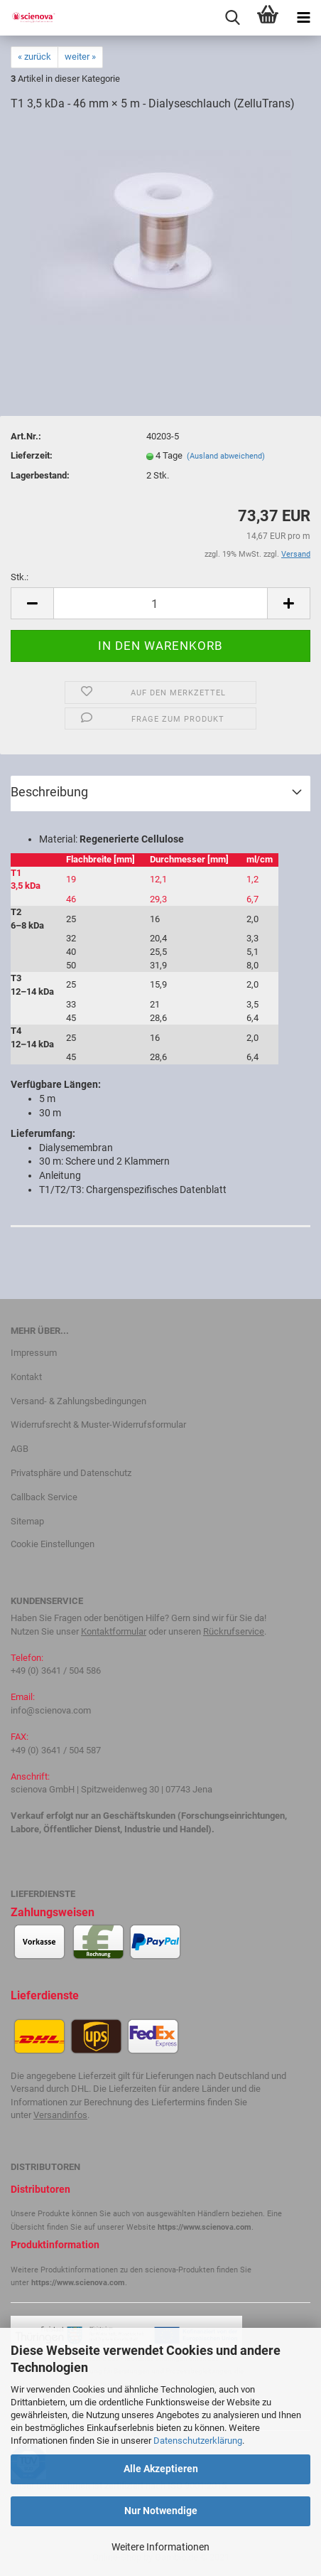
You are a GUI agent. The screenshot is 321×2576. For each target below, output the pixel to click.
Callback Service (44, 1497)
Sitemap (27, 1521)
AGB (19, 1448)
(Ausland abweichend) (226, 456)
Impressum (34, 1352)
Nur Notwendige (160, 2510)
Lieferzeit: (32, 455)
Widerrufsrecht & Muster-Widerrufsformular (98, 1424)
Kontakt (26, 1377)
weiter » (80, 56)
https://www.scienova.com (204, 2227)
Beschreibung (49, 791)
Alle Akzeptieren (161, 2468)
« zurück (34, 56)
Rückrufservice (233, 1631)
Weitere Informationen (160, 2547)
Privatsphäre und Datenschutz (71, 1473)
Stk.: (19, 577)
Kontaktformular (113, 1631)
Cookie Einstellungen (52, 1544)
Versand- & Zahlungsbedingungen (78, 1401)
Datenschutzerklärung (197, 2440)
